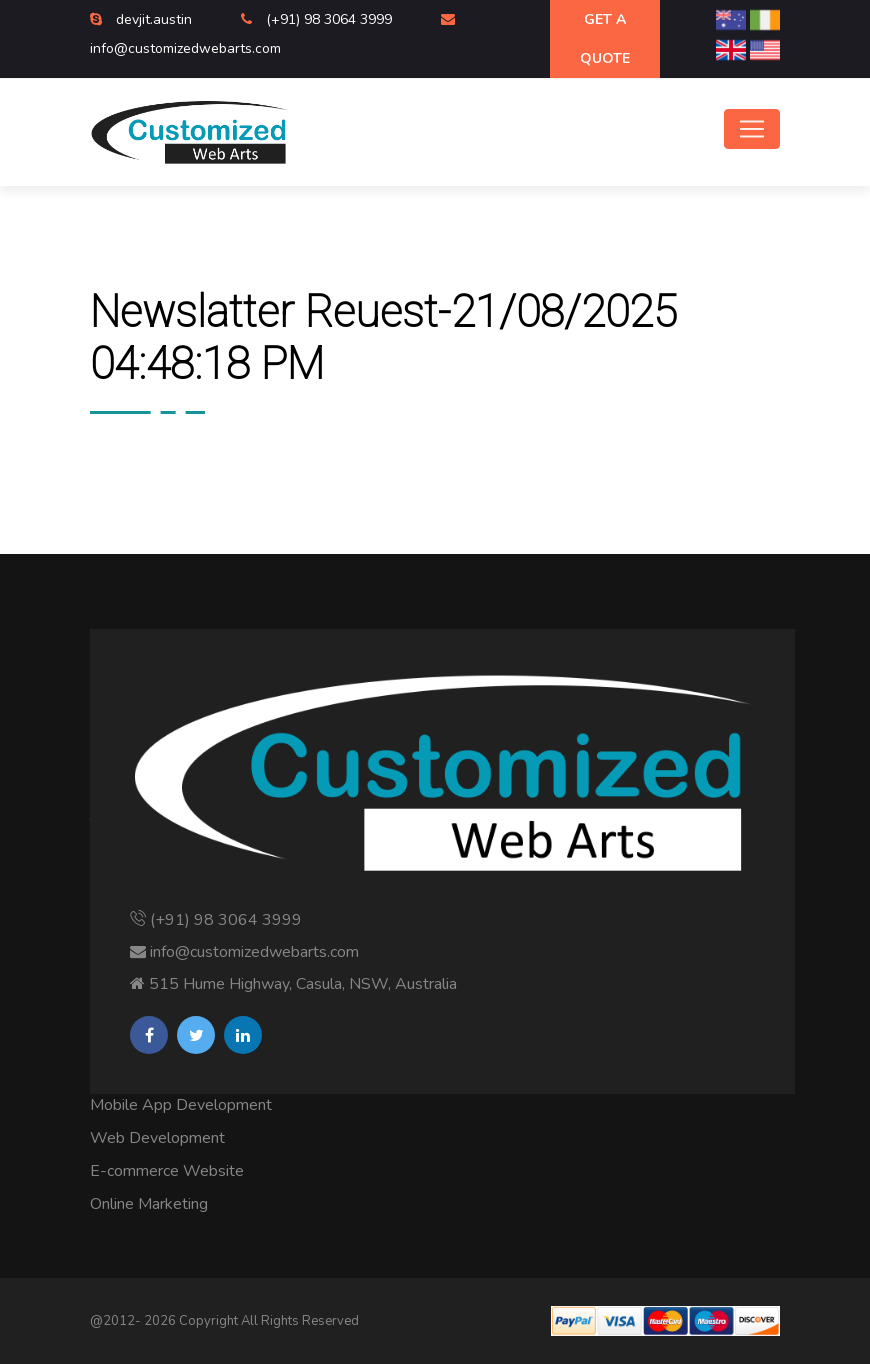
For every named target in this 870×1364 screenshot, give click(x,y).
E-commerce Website (167, 1171)
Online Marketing (149, 1204)
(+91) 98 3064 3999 (331, 19)
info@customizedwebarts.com (185, 48)
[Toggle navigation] (752, 129)
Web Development (157, 1138)
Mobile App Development (181, 1105)
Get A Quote (605, 39)
